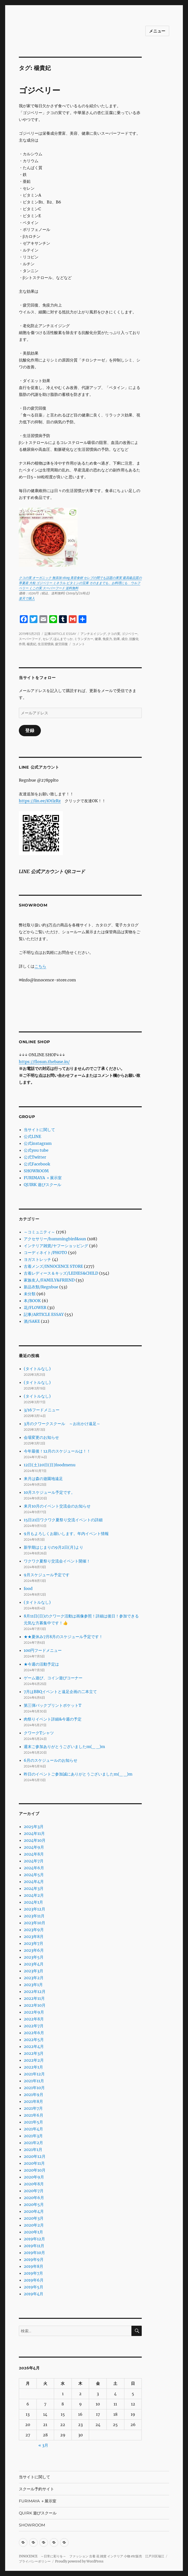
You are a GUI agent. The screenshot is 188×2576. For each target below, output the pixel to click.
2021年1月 (33, 2149)
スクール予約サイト (36, 2489)
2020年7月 (34, 2190)
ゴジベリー (39, 90)
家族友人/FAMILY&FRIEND (49, 1280)
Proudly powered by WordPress (79, 2561)
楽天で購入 (27, 598)
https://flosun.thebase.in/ (44, 1061)
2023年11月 (34, 1915)
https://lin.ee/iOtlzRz (40, 800)
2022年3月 (34, 2053)
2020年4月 (34, 2211)
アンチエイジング (93, 634)
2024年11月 (34, 1833)
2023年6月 (34, 1950)
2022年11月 (34, 1998)
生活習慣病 (46, 644)
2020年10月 (35, 2170)
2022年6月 (34, 2032)
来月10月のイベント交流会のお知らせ (57, 1506)
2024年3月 (34, 1888)
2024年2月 (34, 1895)
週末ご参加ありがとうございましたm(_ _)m (64, 1746)
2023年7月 (33, 1943)
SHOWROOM (36, 1170)
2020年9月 (34, 2177)
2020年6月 (34, 2197)
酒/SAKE (32, 1321)
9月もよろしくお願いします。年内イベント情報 (66, 1533)
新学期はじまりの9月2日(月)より (53, 1547)
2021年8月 (33, 2101)
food (28, 1588)
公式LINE (32, 1136)
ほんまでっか (63, 639)
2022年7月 (34, 2025)
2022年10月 (35, 2005)
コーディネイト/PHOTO (45, 1252)
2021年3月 (33, 2135)
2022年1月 (33, 2067)
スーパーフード (30, 639)
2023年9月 (34, 1929)
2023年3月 (33, 1970)
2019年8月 (33, 2266)
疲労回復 (61, 644)
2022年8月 (34, 2018)
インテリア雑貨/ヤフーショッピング (56, 1245)
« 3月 (43, 2445)
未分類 (29, 1293)
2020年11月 (34, 2163)
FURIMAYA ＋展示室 (43, 1177)
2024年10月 (35, 1840)
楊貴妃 (31, 644)
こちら (40, 966)
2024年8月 (34, 1854)
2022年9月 (34, 2012)
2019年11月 (34, 2245)
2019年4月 (33, 2293)
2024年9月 (34, 1847)
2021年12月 (34, 2073)
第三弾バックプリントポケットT (52, 1705)
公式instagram (38, 1143)
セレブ (47, 639)
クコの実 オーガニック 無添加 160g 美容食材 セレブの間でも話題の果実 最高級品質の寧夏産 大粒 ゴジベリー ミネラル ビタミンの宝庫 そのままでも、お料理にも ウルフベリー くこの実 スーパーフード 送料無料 (80, 583)
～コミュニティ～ (39, 1231)
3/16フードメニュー (41, 1409)
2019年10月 (34, 2252)
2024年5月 (34, 1874)
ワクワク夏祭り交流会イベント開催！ (57, 1561)
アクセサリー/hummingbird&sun (55, 1238)
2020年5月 (34, 2204)
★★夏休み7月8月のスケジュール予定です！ (63, 1636)
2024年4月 (34, 1881)
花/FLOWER (35, 1307)
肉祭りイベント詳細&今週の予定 (53, 1719)
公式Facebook (37, 1163)
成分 (124, 639)
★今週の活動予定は (41, 1664)
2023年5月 (34, 1957)
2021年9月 (33, 2094)
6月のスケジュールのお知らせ (50, 1760)
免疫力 (107, 639)
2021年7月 (33, 2108)
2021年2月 (33, 2142)
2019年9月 (34, 2259)
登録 (30, 730)
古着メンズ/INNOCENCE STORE (53, 1266)
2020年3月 (34, 2218)
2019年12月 (34, 2238)
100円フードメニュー (43, 1650)
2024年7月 (34, 1860)
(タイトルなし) (37, 1368)
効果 (117, 639)
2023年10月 (34, 1922)
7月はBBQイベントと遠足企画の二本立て (60, 1691)
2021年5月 (33, 2122)
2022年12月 (35, 1991)
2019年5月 (33, 2286)
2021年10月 (34, 2087)
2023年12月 (34, 1909)
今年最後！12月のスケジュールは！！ (57, 1451)
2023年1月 (33, 1984)
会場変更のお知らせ (41, 1437)
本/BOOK (32, 1300)
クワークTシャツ (39, 1732)
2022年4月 (34, 2046)
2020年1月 (33, 2231)
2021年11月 (34, 2080)
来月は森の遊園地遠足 (43, 1478)
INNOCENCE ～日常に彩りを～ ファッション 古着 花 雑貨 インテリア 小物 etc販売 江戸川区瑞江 (91, 2556)
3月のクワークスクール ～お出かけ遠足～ (62, 1423)
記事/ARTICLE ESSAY (60, 634)
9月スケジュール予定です (47, 1574)
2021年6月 (33, 2115)
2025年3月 (34, 1826)
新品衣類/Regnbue (41, 1286)
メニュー (157, 31)
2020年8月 (34, 2183)
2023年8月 (34, 1936)
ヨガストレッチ (37, 1259)
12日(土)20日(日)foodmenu (49, 1464)
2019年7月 (33, 2273)
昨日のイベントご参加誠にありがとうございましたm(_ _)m (78, 1774)
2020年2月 (34, 2225)
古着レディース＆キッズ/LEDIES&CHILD (61, 1273)
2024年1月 (33, 1902)
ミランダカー (83, 639)
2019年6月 (34, 2280)
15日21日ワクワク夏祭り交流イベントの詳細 (63, 1519)
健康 (98, 639)
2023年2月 (34, 1977)
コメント (78, 644)
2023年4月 (34, 1964)
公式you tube (36, 1150)
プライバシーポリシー (35, 2561)
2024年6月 (34, 1867)
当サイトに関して (39, 1129)
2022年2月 (34, 2060)
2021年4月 (33, 2128)
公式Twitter (35, 1157)
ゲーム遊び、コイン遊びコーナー (53, 1677)
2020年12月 (35, 2156)
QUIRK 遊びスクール (42, 1184)
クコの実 (113, 634)
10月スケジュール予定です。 (49, 1492)
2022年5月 (34, 2039)
